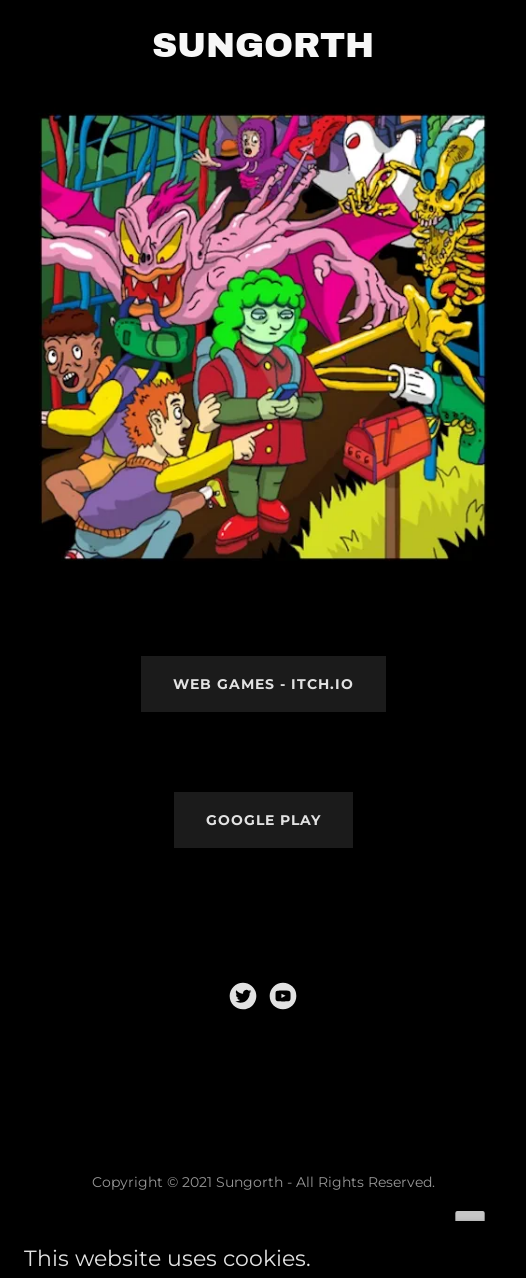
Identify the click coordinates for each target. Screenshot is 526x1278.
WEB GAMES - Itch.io (263, 684)
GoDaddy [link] (307, 1227)
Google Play (263, 820)
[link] (243, 996)
